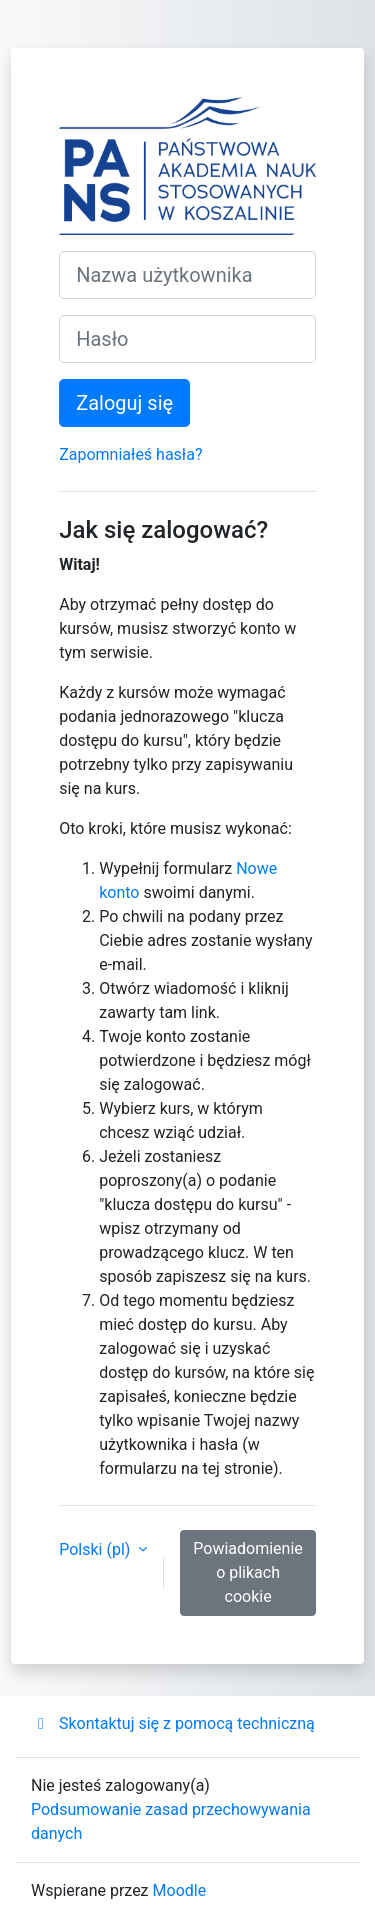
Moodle (180, 1890)
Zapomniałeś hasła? (130, 454)
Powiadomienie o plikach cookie (248, 1572)
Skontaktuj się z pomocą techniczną (173, 1723)
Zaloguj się (124, 403)
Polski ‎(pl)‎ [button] (96, 1549)
